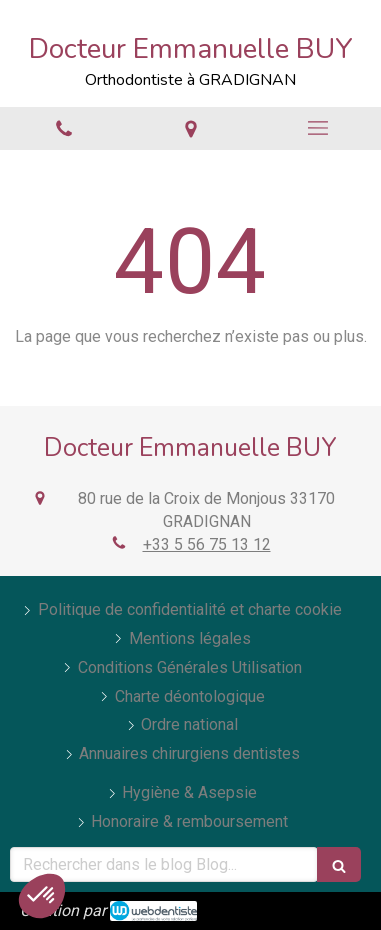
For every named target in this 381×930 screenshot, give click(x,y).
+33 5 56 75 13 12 (207, 544)
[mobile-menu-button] (317, 128)
